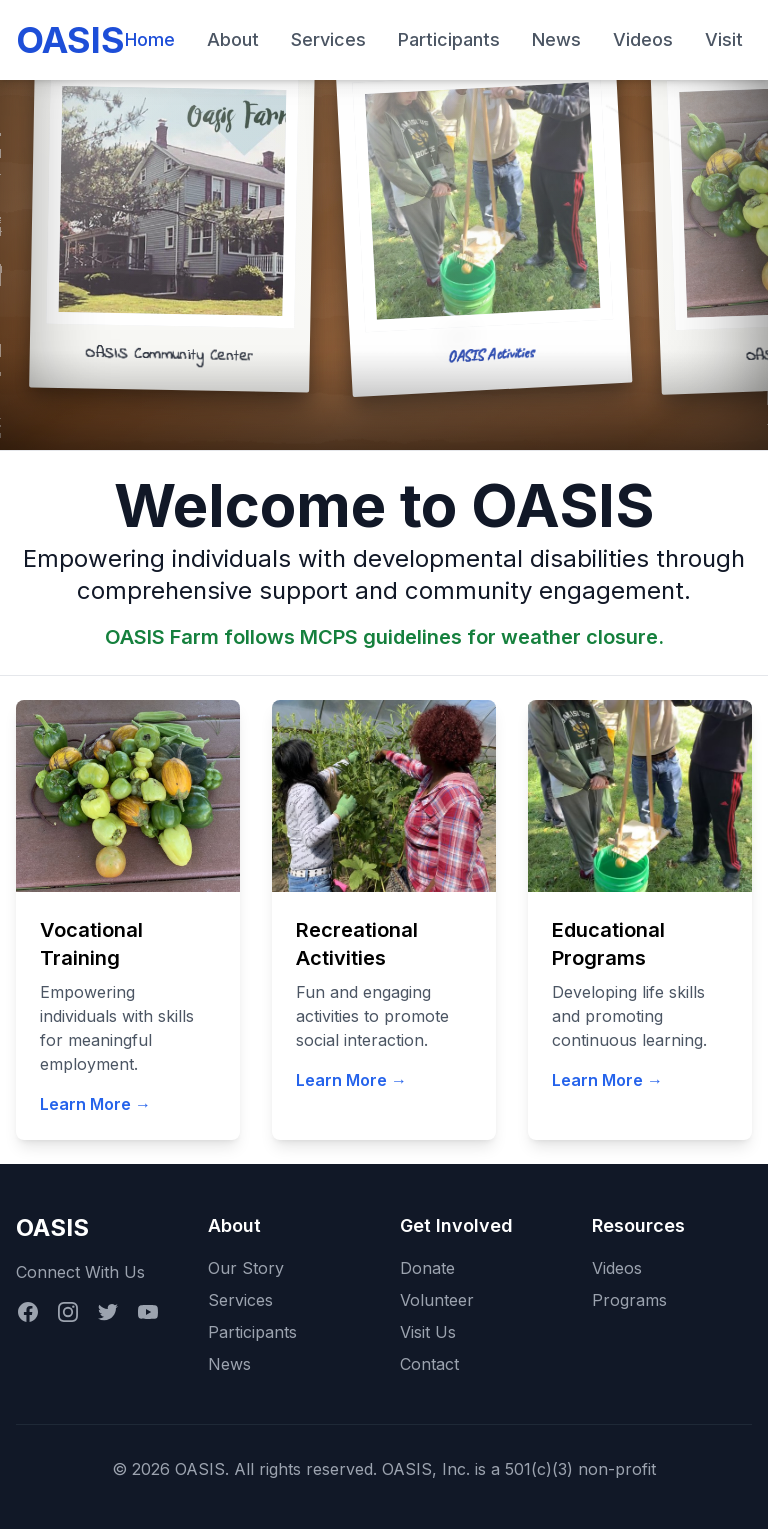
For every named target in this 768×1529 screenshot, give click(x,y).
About (233, 39)
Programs (629, 1300)
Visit (724, 39)
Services (328, 39)
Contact (429, 1364)
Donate (427, 1268)
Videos (643, 39)
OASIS (70, 40)
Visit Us (428, 1332)
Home (150, 39)
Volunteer (437, 1300)
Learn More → (95, 1104)
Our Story (246, 1268)
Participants (449, 39)
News (556, 39)
